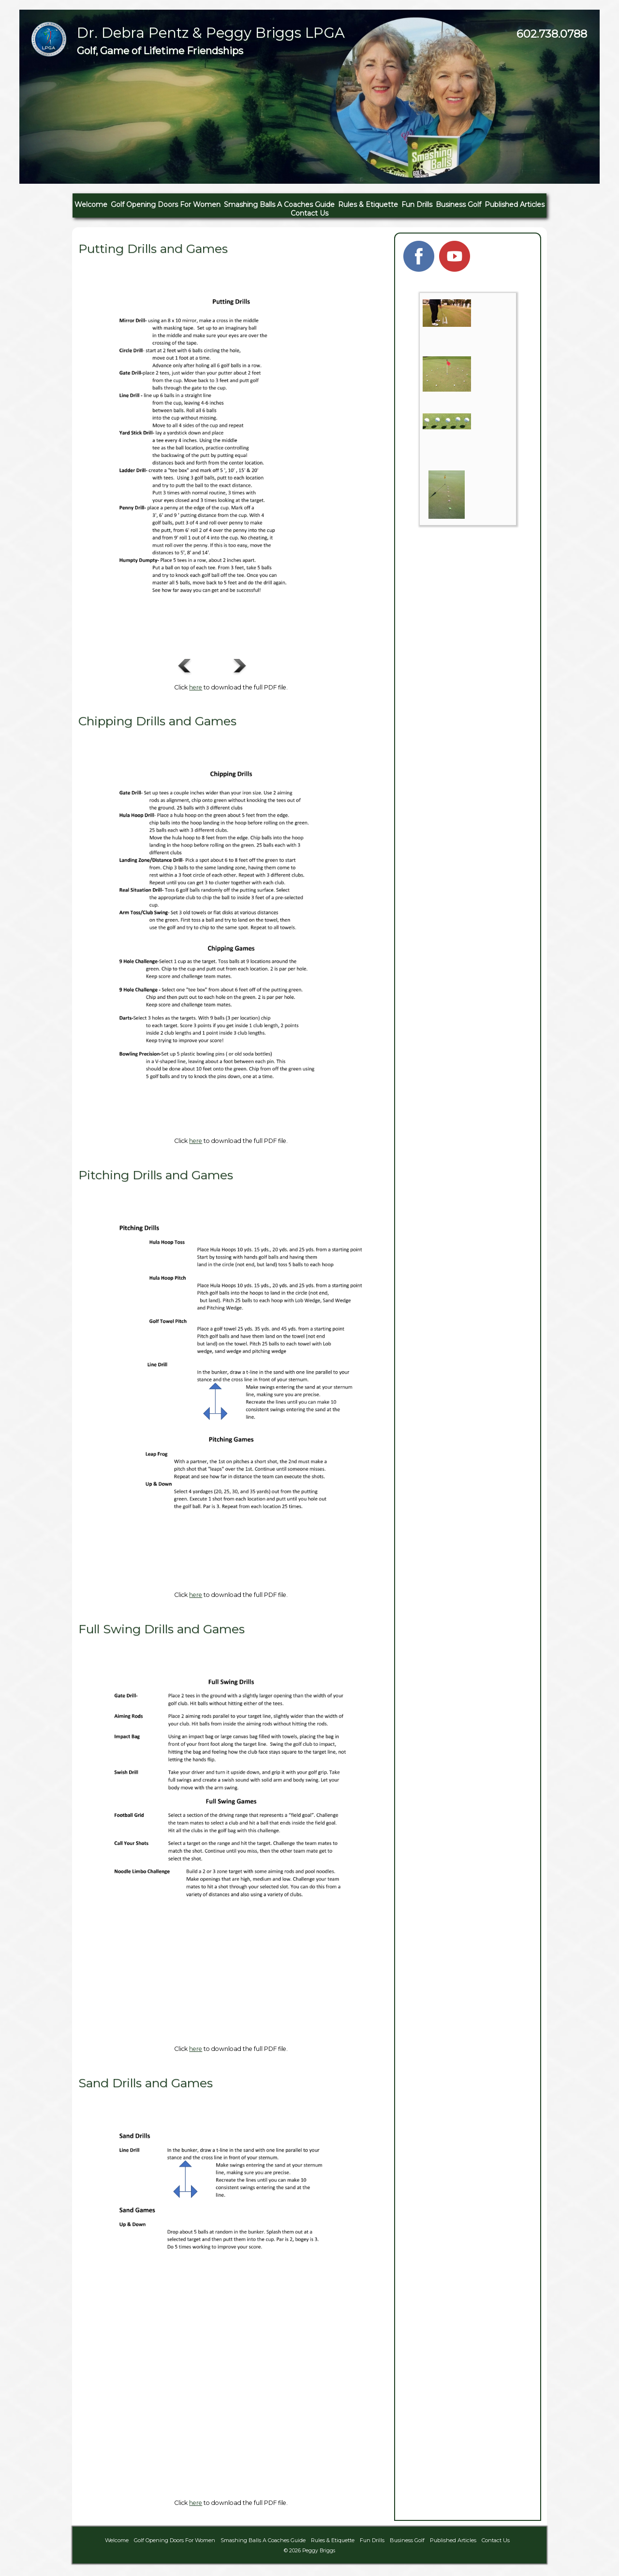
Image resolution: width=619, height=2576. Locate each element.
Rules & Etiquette (368, 204)
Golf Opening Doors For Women (166, 204)
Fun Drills (416, 204)
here (195, 687)
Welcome (90, 204)
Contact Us (309, 213)
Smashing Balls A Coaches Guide (279, 204)
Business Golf (458, 204)
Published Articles (515, 204)
